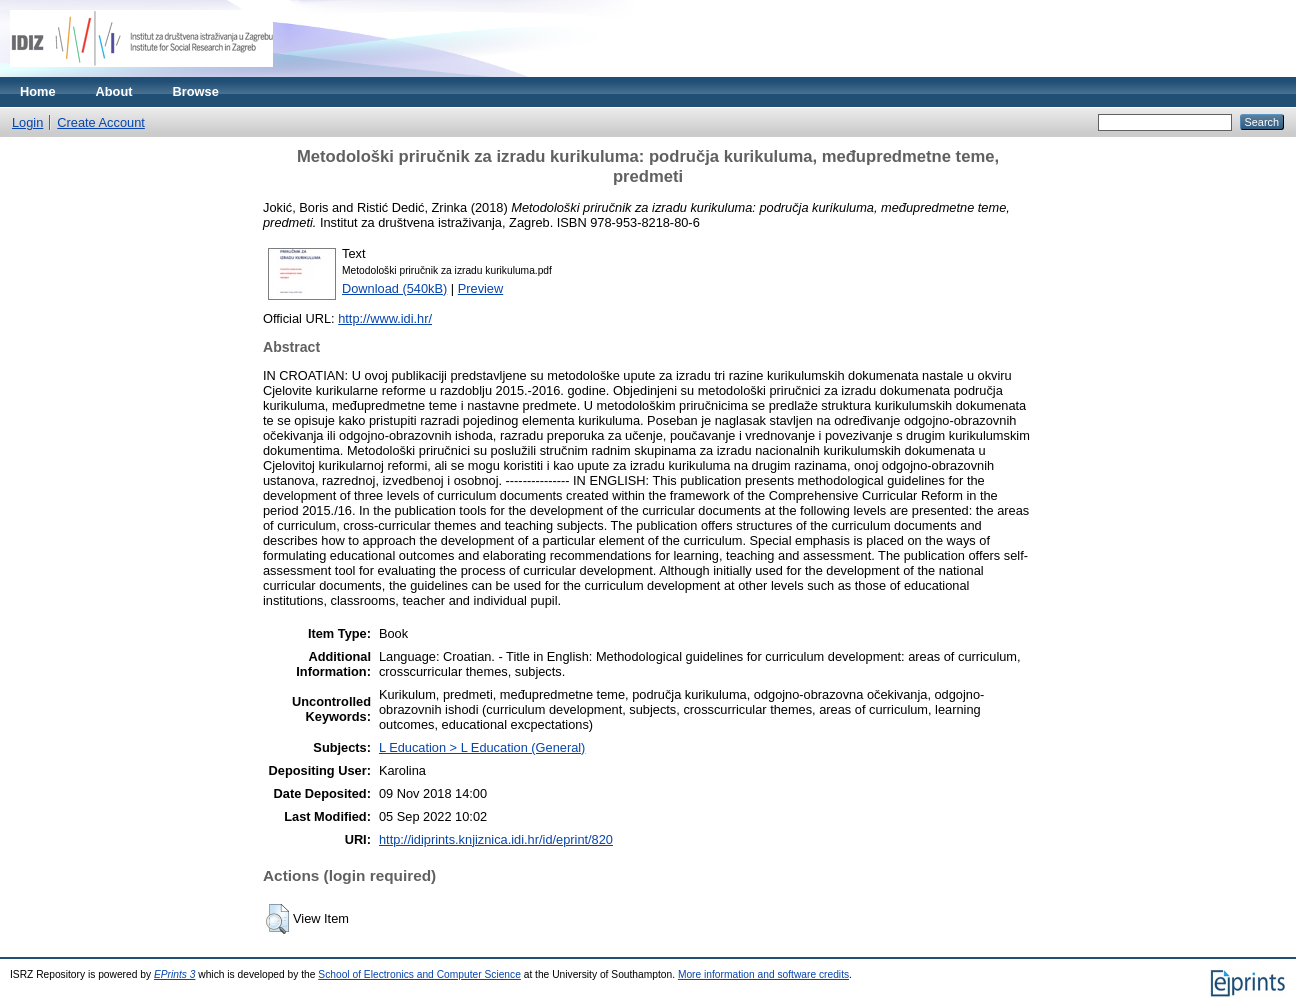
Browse (196, 91)
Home (38, 91)
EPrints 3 (175, 974)
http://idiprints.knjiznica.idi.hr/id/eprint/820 (496, 839)
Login (27, 122)
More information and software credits (763, 974)
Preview (481, 288)
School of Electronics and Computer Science (419, 974)
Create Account (101, 122)
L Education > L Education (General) (482, 747)
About (114, 91)
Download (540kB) (394, 288)
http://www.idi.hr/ (385, 318)
